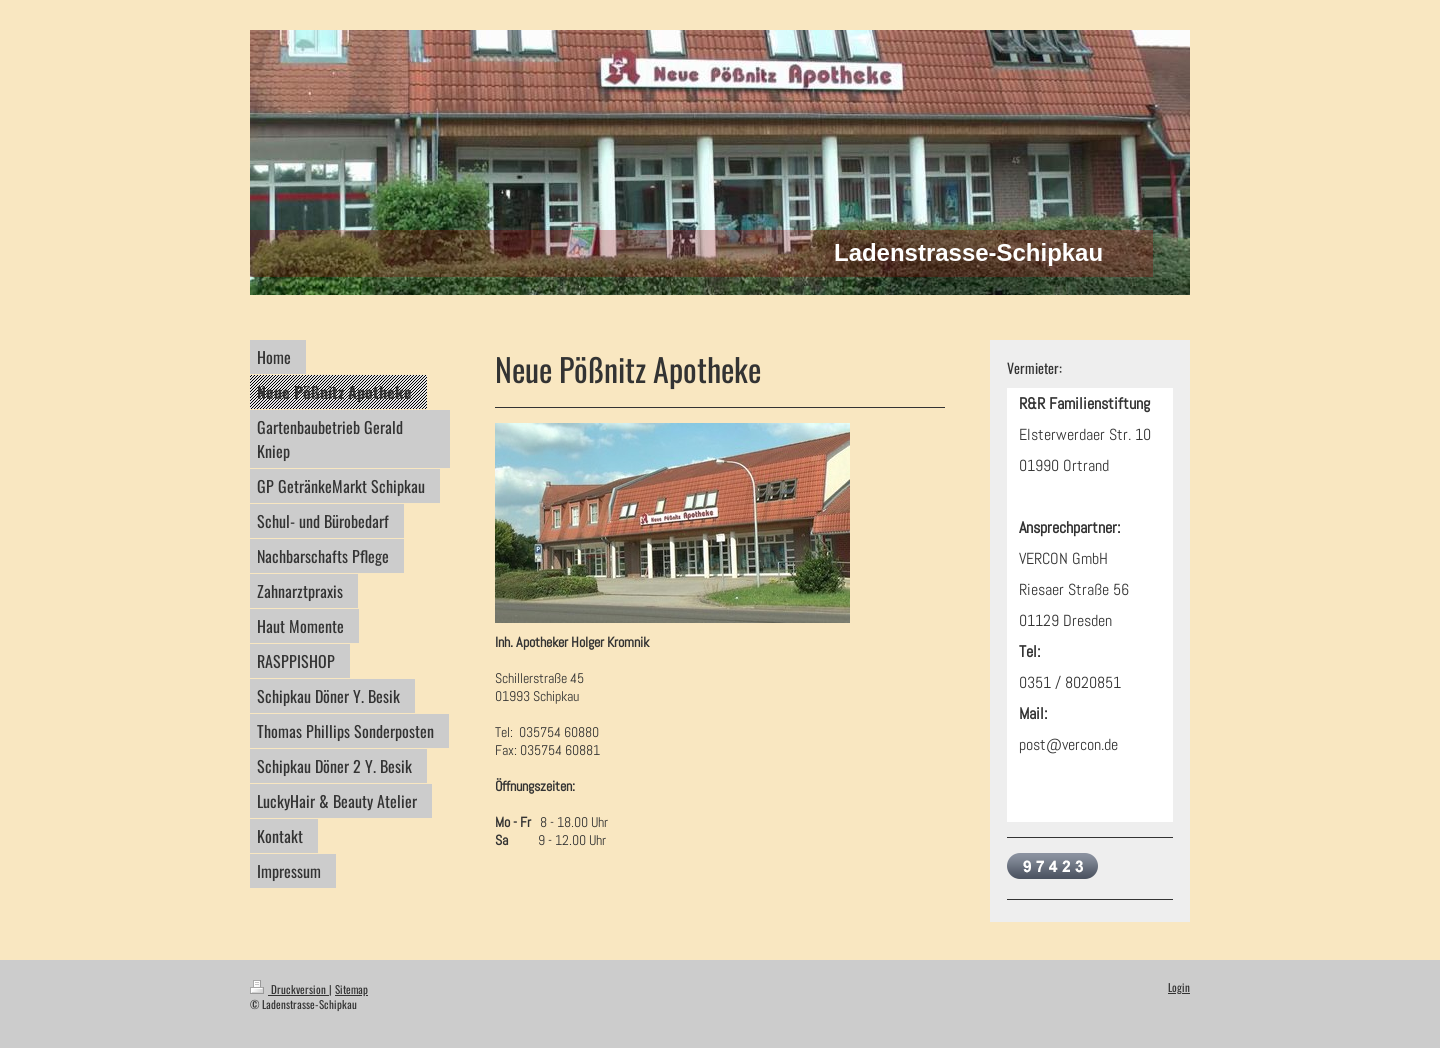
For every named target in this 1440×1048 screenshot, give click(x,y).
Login (1179, 987)
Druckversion (289, 989)
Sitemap (351, 989)
